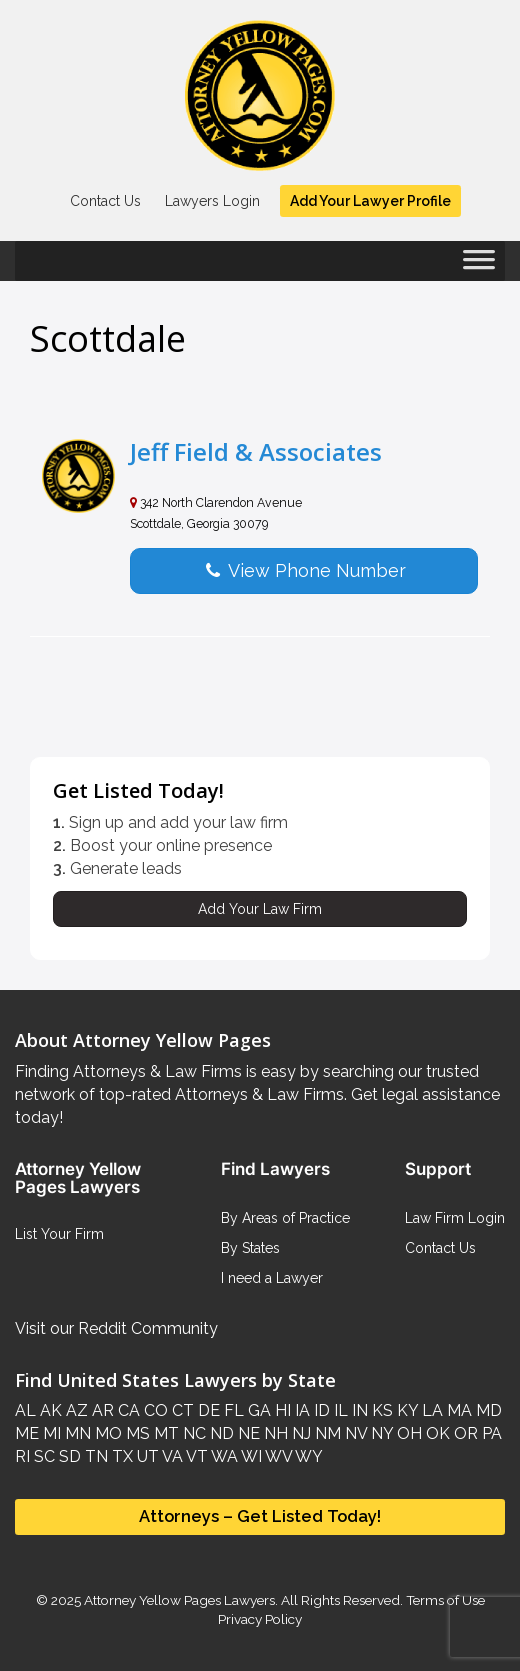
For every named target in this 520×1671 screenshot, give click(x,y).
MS (136, 1433)
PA (490, 1433)
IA (300, 1410)
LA (430, 1410)
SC (42, 1456)
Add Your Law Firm (260, 909)
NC (192, 1433)
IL (339, 1410)
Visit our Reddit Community (116, 1328)
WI (250, 1456)
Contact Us (105, 201)
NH (274, 1433)
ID (320, 1410)
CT (181, 1410)
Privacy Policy (260, 1619)
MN (76, 1433)
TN (94, 1456)
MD (487, 1410)
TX (120, 1456)
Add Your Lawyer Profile (370, 201)
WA (223, 1456)
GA (257, 1410)
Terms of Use (445, 1600)
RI (22, 1456)
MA (457, 1410)
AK (49, 1410)
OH (407, 1433)
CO (154, 1410)
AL (25, 1410)
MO (106, 1433)
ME (27, 1433)
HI (281, 1410)
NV (354, 1433)
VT (195, 1456)
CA (127, 1410)
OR (464, 1433)
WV (277, 1456)
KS (380, 1410)
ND (220, 1433)
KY (405, 1410)
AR (101, 1410)
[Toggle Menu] (479, 266)
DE (207, 1410)
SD (68, 1456)
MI (50, 1433)
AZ (75, 1410)
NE (247, 1433)
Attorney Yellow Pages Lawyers (179, 1600)
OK (436, 1433)
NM (326, 1433)
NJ (299, 1433)
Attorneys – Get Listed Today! (260, 1516)
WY (307, 1456)
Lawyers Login (212, 201)
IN (358, 1410)
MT (164, 1433)
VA (171, 1456)
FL (232, 1410)
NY (380, 1433)
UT (146, 1456)
